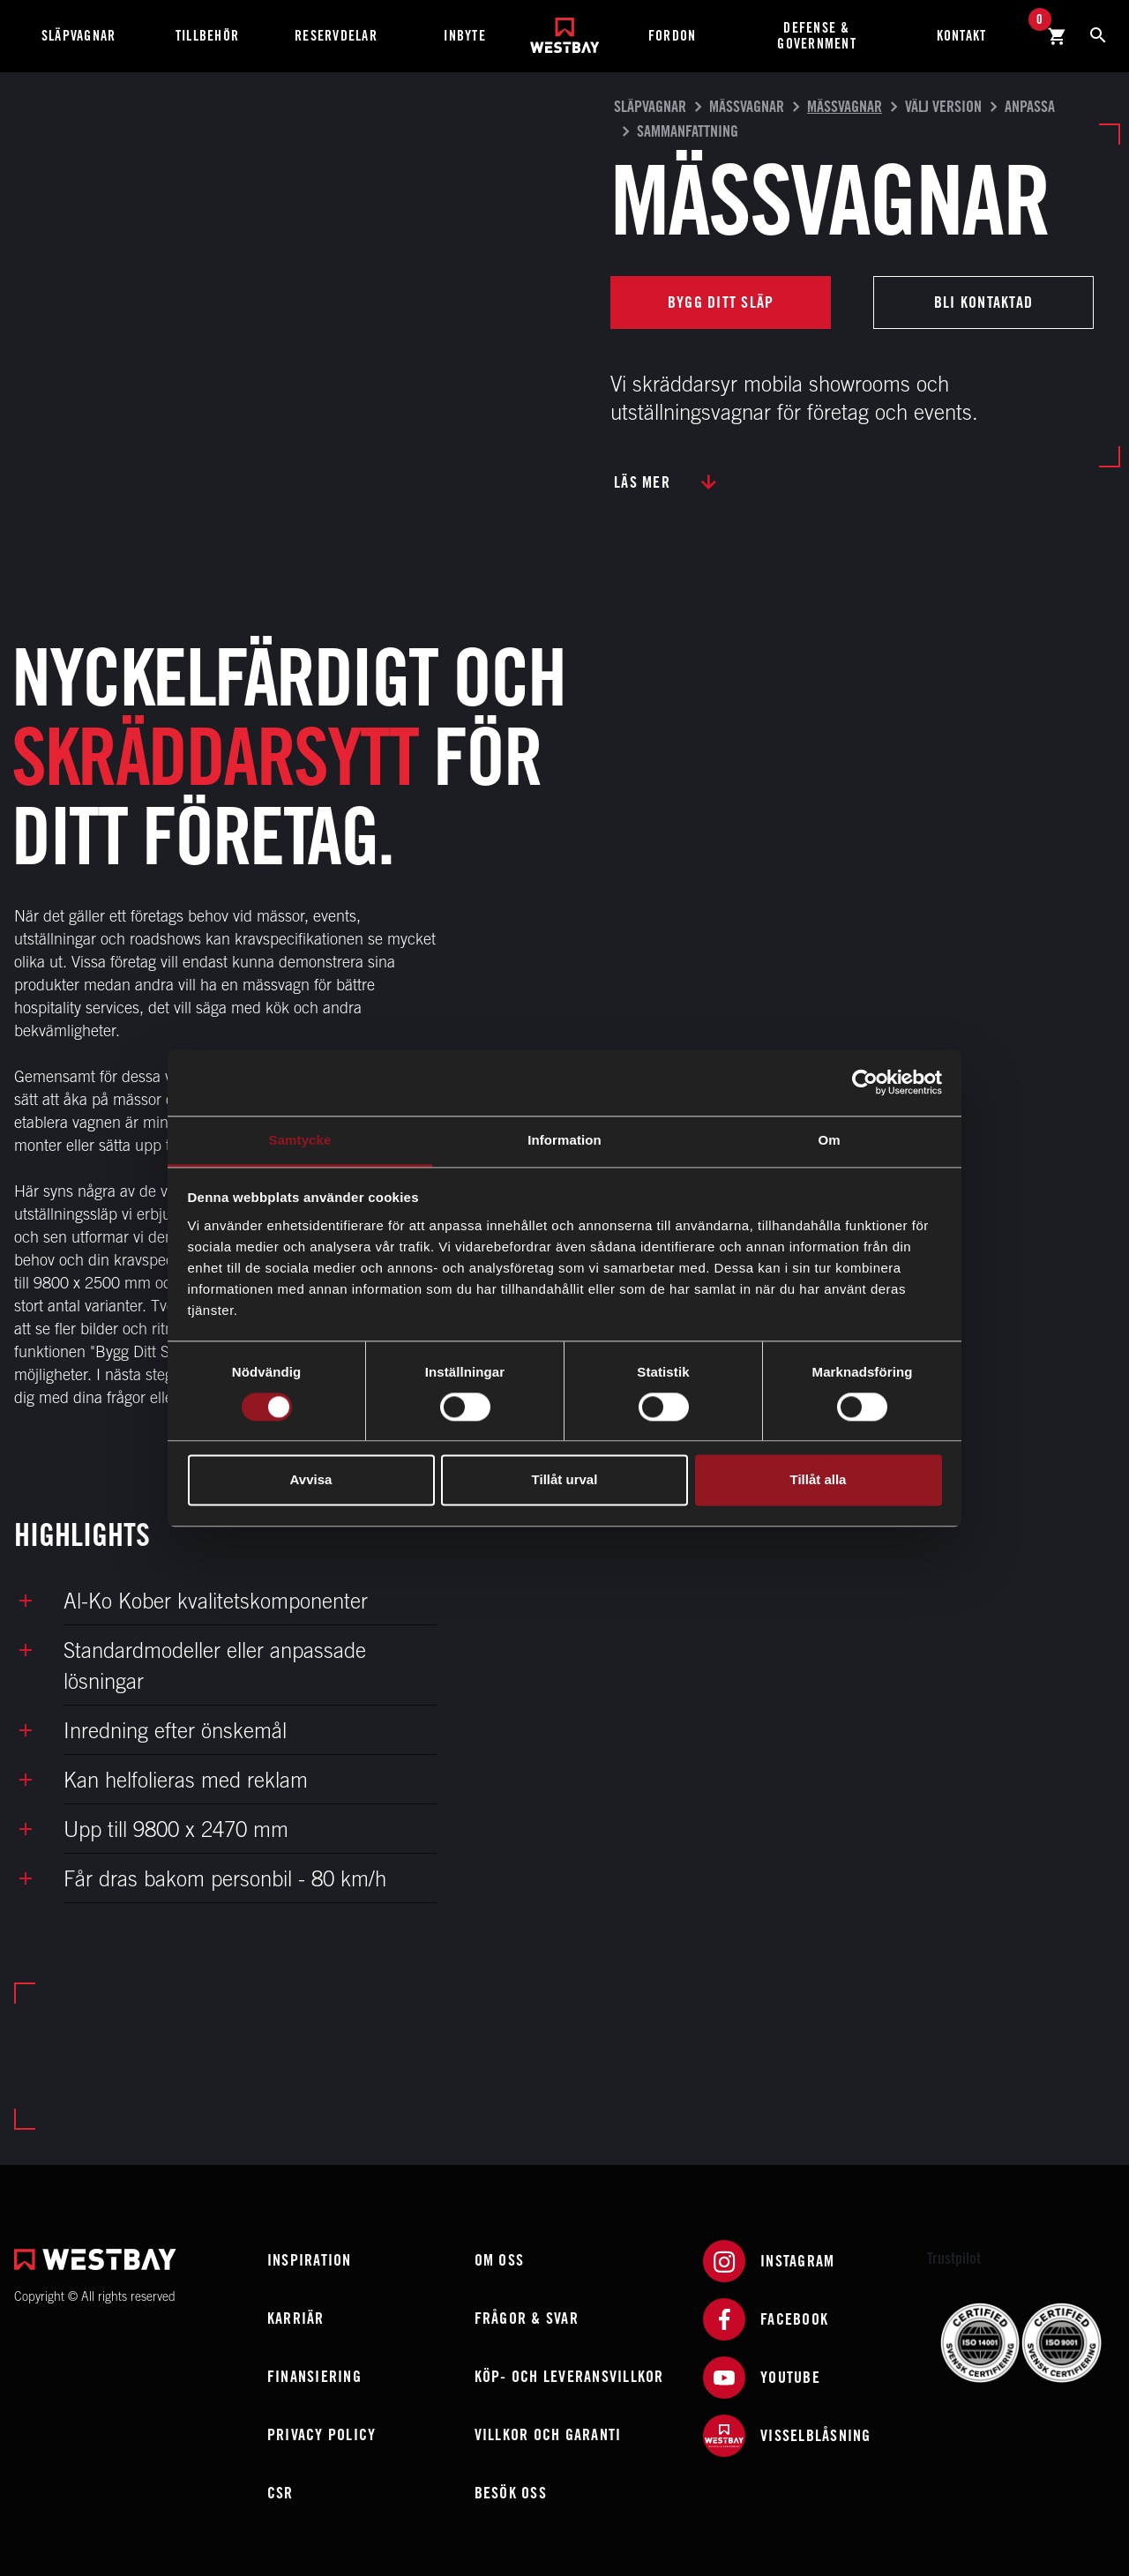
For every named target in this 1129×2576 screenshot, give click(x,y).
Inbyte (465, 35)
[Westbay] (565, 28)
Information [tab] (564, 1139)
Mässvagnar (746, 106)
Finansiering (314, 2376)
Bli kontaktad (983, 302)
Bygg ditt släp (721, 302)
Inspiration (309, 2260)
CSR (280, 2492)
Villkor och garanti (548, 2434)
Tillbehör (207, 35)
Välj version (943, 106)
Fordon (672, 35)
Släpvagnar (78, 35)
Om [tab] (829, 1139)
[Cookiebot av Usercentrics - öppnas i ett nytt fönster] (865, 1082)
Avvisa (311, 1480)
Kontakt (962, 35)
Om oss (500, 2260)
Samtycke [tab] (300, 1139)
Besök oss (511, 2492)
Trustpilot (954, 2258)
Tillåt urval (565, 1480)
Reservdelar (336, 35)
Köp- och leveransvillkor (569, 2376)
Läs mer (642, 482)
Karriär (296, 2318)
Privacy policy (322, 2434)
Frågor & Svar (527, 2318)
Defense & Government (816, 35)
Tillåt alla (818, 1480)
